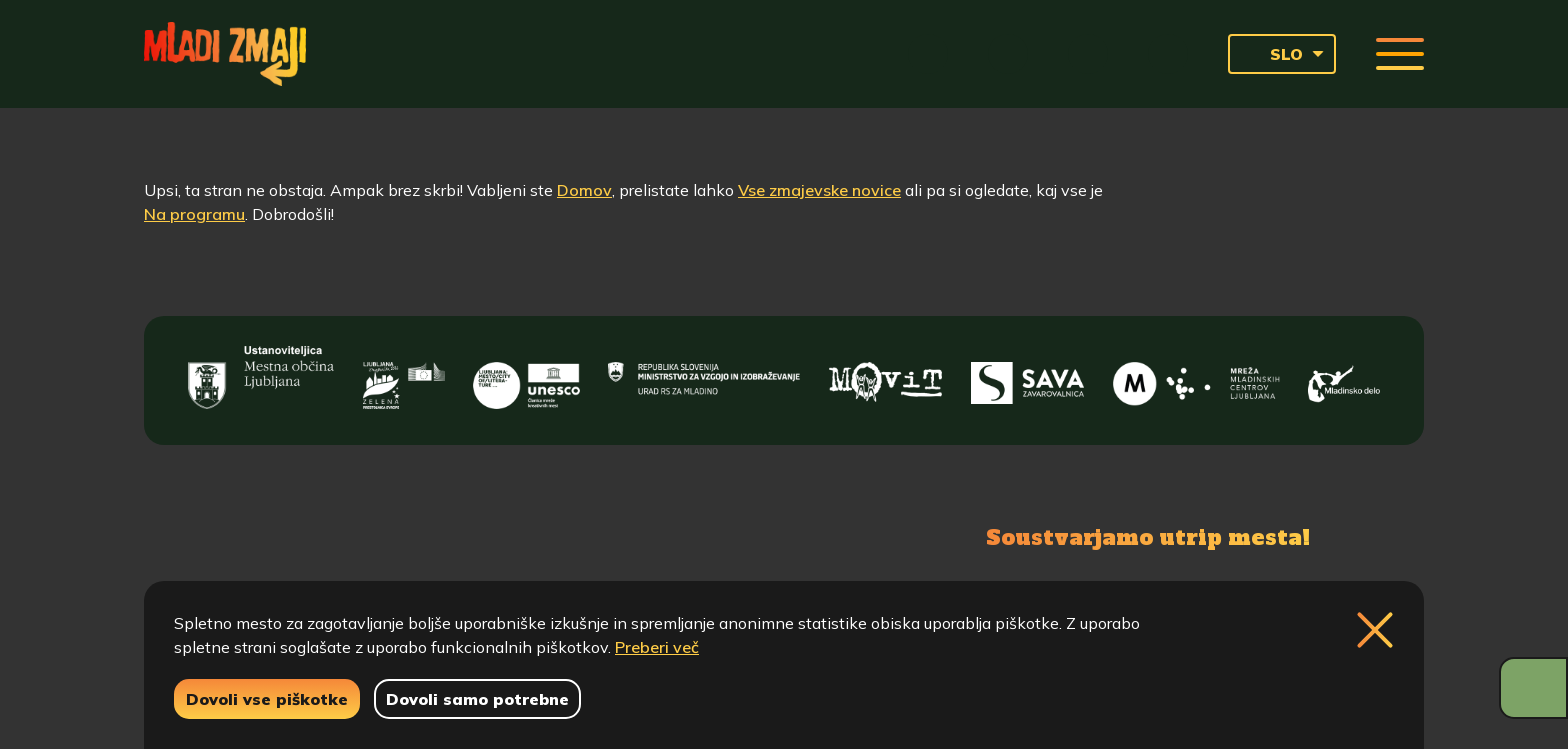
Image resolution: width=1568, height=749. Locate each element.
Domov (584, 190)
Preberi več (657, 647)
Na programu (194, 214)
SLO (1271, 54)
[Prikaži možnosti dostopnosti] (1533, 688)
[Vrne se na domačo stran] (225, 54)
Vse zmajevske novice (819, 190)
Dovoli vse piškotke (267, 699)
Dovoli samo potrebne (477, 699)
